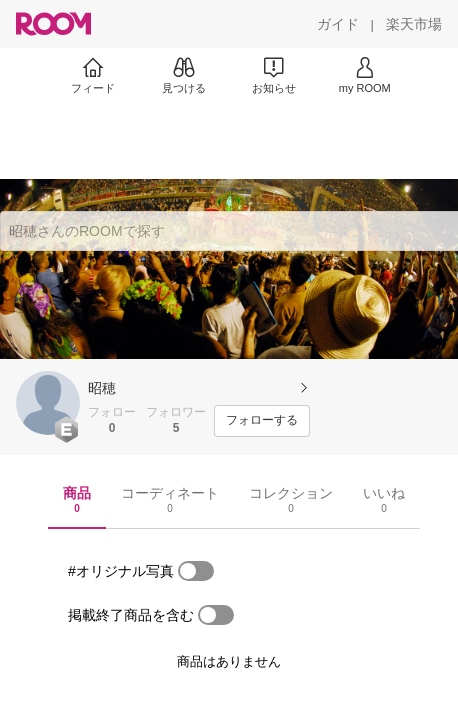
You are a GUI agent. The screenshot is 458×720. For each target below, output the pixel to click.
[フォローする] (262, 421)
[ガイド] (338, 24)
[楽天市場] (414, 24)
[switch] (196, 571)
